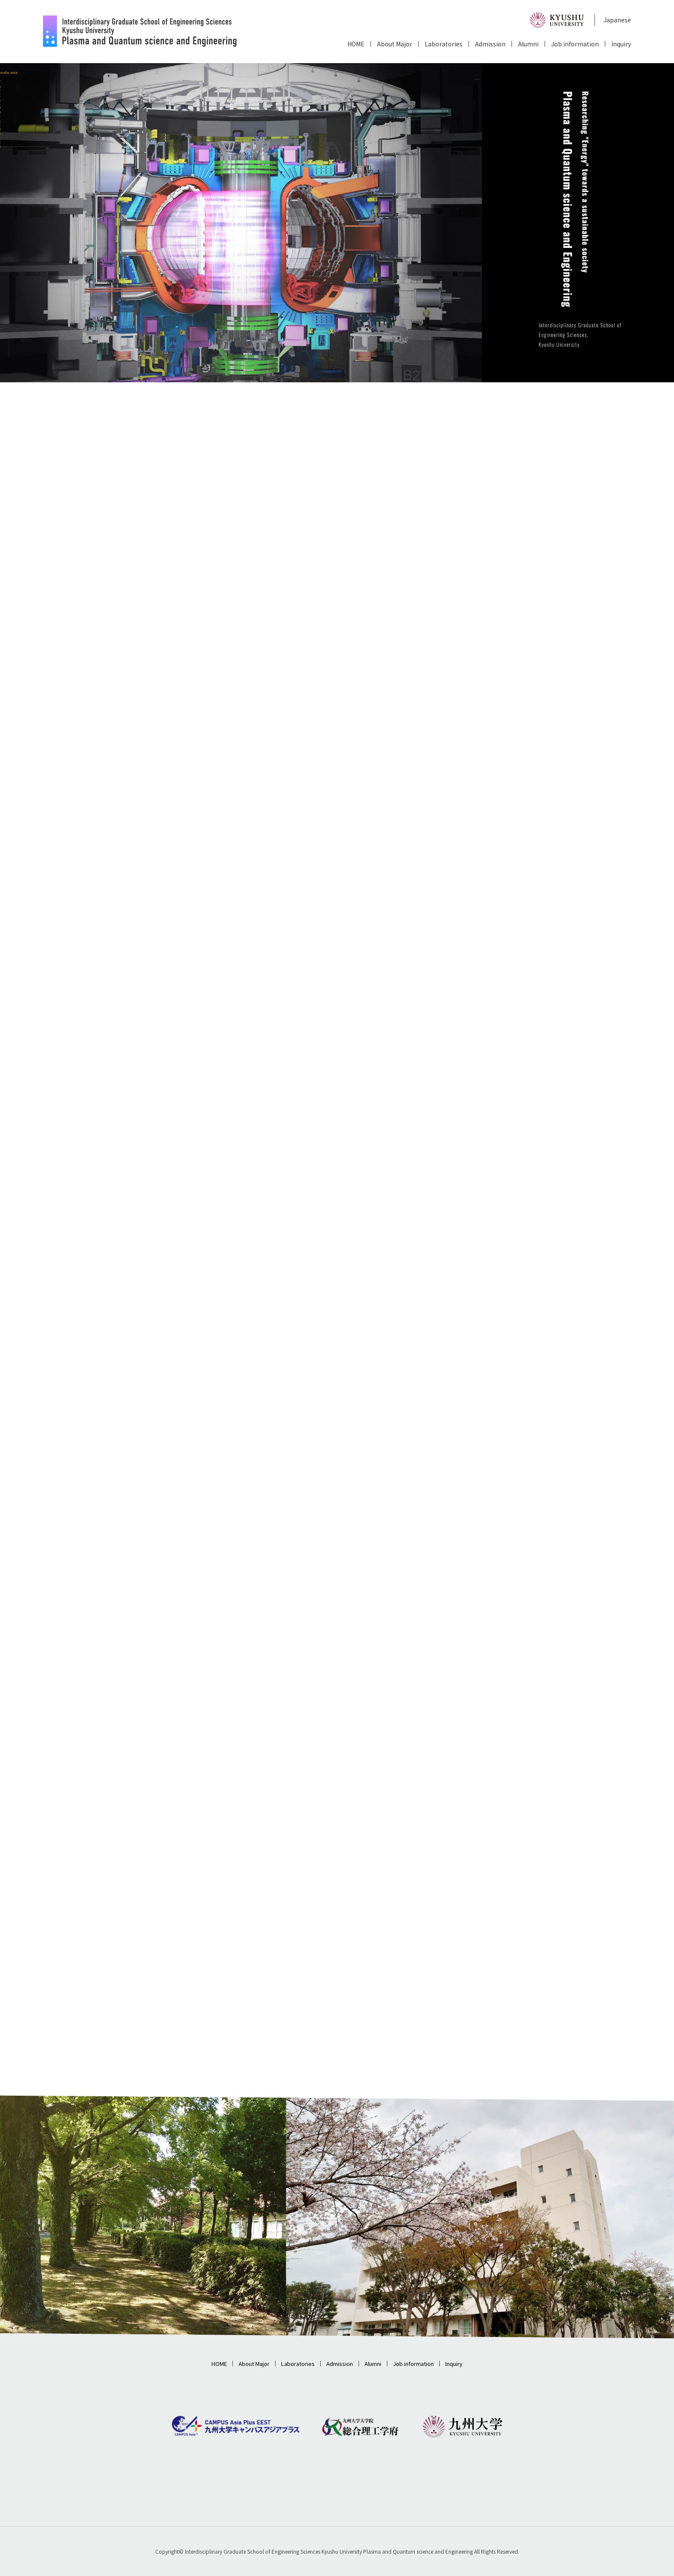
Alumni (528, 44)
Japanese (617, 19)
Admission (490, 44)
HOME (356, 44)
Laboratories (444, 44)
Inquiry (621, 44)
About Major (394, 44)
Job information (575, 44)
